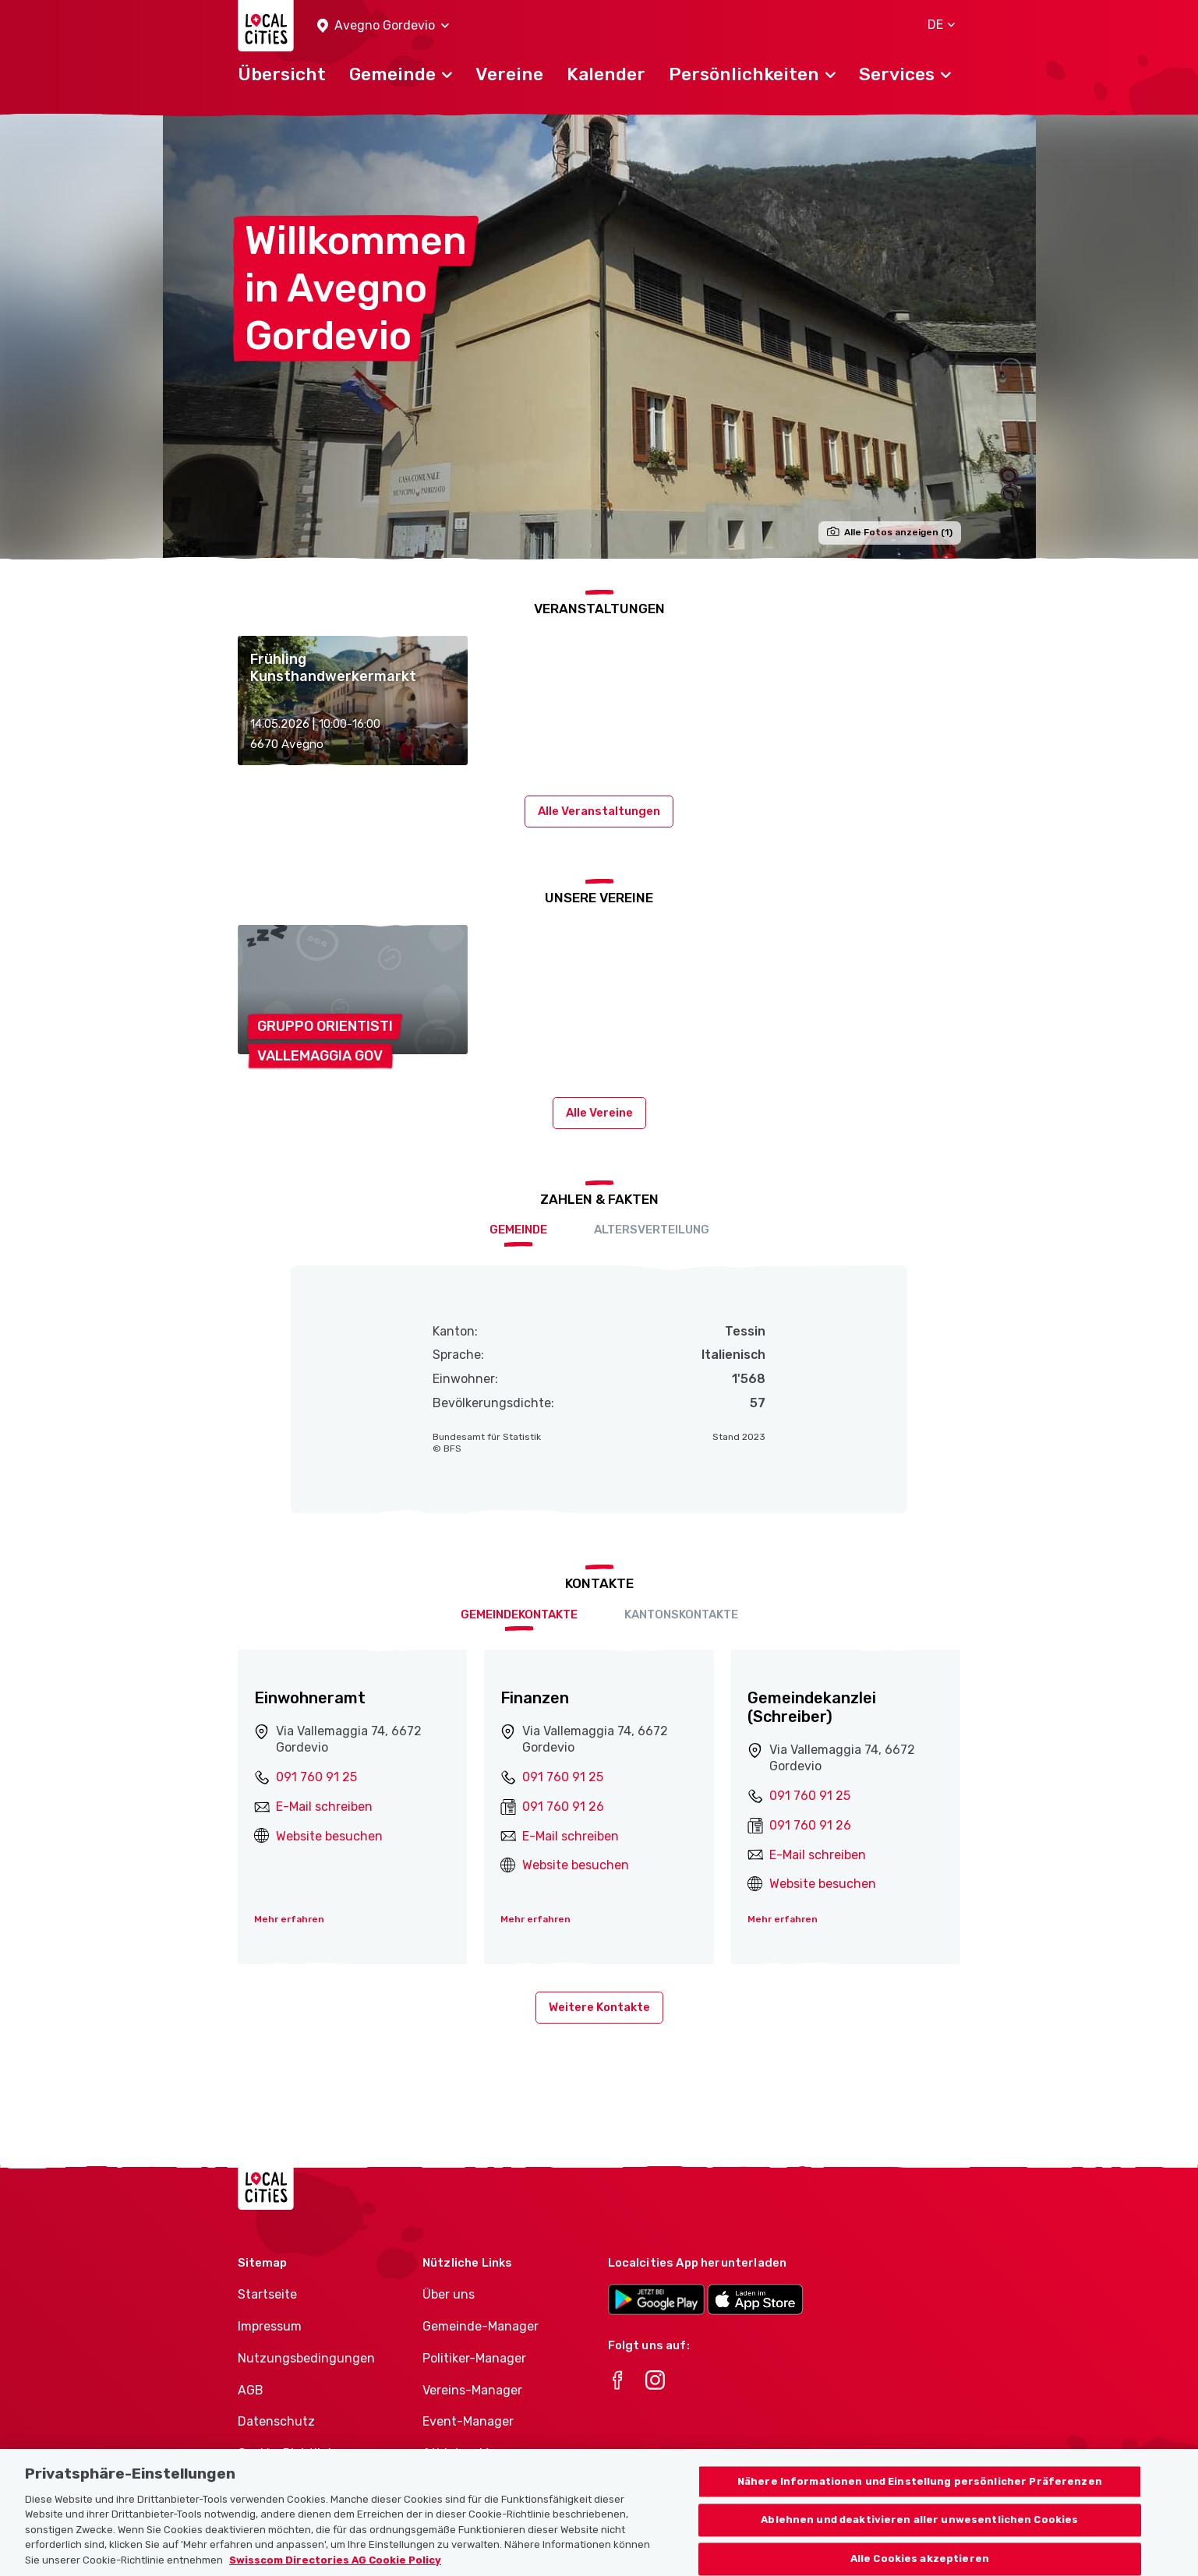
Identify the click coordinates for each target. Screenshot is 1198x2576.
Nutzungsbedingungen (306, 2358)
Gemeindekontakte (519, 1614)
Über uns (448, 2294)
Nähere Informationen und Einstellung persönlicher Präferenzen (919, 2498)
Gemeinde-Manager (480, 2326)
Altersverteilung (651, 1230)
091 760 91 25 (316, 1777)
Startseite (267, 2294)
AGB (250, 2390)
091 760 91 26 (563, 1806)
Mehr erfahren (289, 1919)
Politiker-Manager (474, 2358)
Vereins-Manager (472, 2390)
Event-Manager (468, 2421)
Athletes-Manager (476, 2453)
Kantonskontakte (681, 1614)
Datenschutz (276, 2421)
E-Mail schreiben (324, 1806)
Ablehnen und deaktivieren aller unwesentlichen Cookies (919, 2536)
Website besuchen (329, 1836)
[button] (383, 26)
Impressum (270, 2326)
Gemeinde (518, 1230)
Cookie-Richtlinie (288, 2453)
